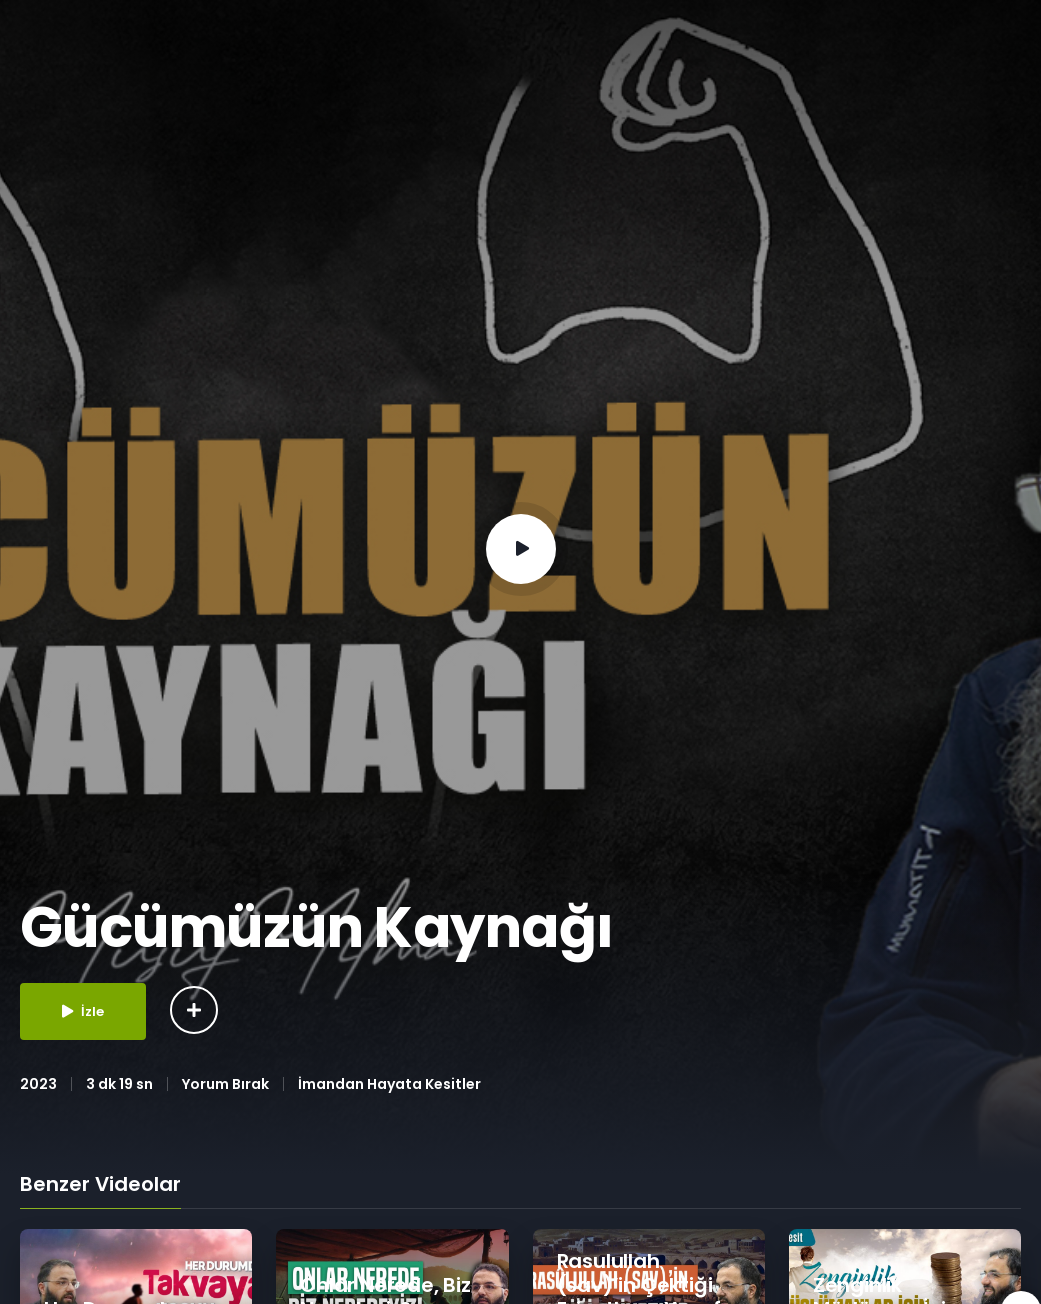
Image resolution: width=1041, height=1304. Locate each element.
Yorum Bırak (225, 1084)
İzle (83, 1011)
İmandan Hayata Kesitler (389, 1084)
